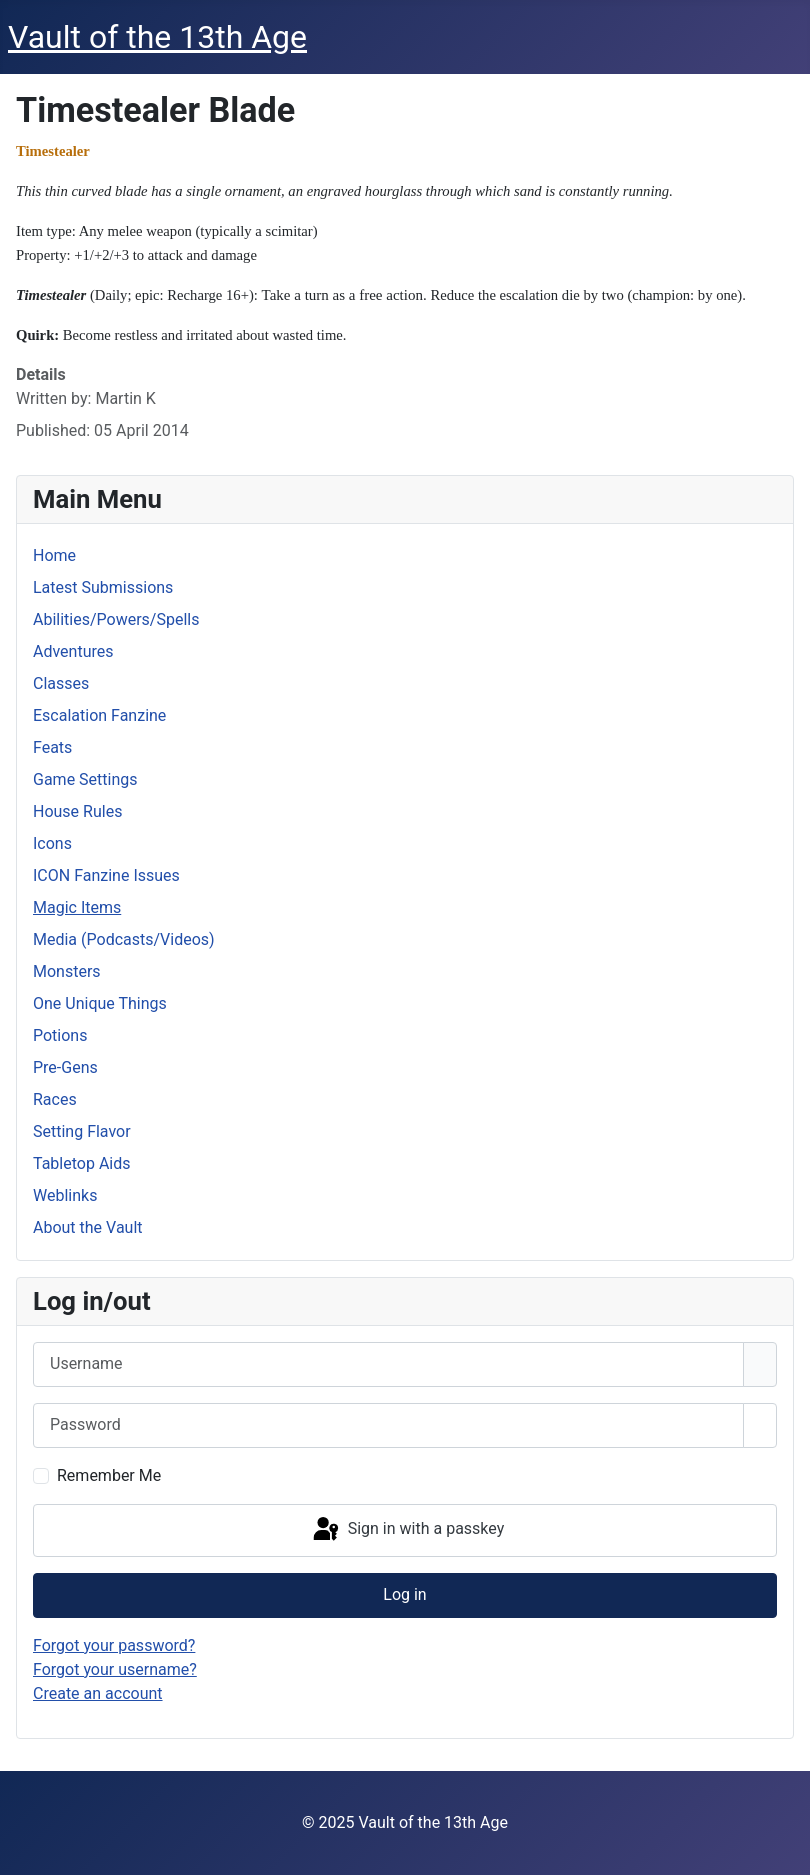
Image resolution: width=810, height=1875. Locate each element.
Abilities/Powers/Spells (116, 619)
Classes (61, 683)
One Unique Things (100, 1003)
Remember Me (109, 1475)
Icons (52, 843)
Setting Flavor (82, 1131)
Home (54, 555)
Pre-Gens (65, 1067)
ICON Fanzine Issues (106, 875)
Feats (52, 747)
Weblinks (65, 1195)
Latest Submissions (103, 587)
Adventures (73, 651)
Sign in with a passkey (407, 1530)
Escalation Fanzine (99, 715)
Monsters (67, 971)
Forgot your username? (115, 1669)
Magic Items (77, 907)
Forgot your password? (114, 1645)
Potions (60, 1035)
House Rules (77, 811)
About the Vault (88, 1227)
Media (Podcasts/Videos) (124, 939)
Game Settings (85, 779)
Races (55, 1099)
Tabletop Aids (82, 1163)
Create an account (98, 1693)
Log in (404, 1594)
